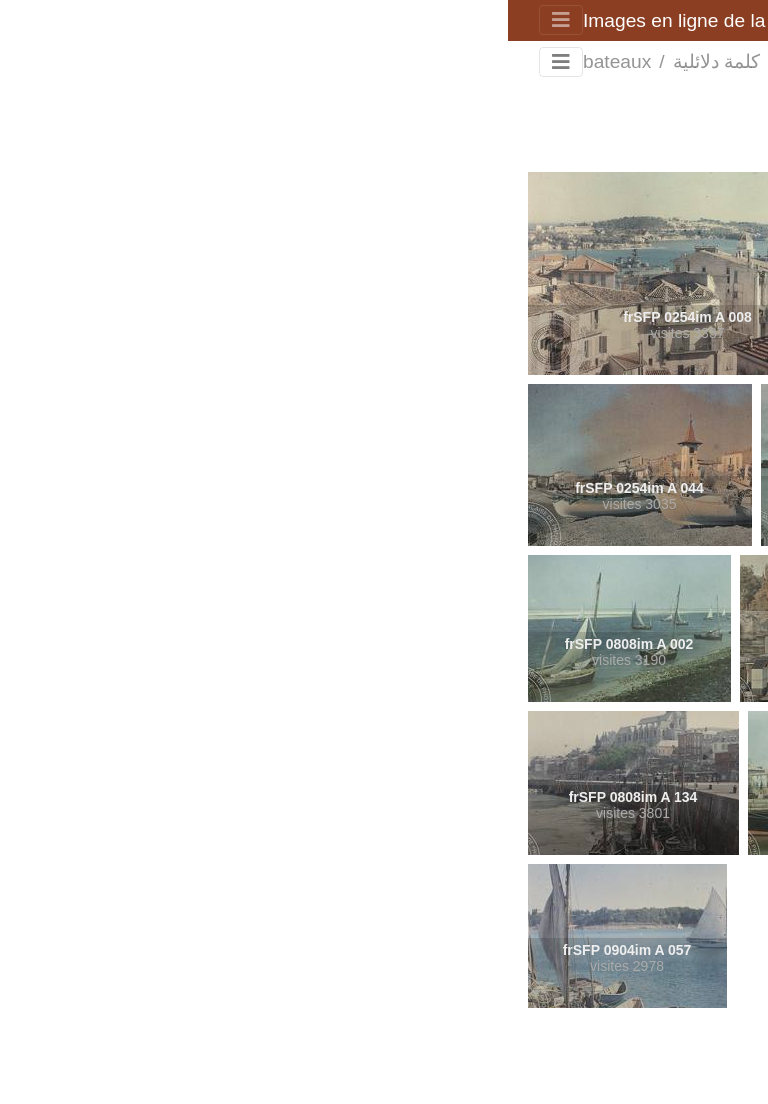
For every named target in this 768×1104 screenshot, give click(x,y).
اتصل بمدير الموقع (330, 1066)
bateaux (109, 61)
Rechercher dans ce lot (635, 108)
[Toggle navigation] (53, 20)
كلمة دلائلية (208, 61)
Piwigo (415, 1066)
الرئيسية (284, 62)
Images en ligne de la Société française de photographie (314, 20)
